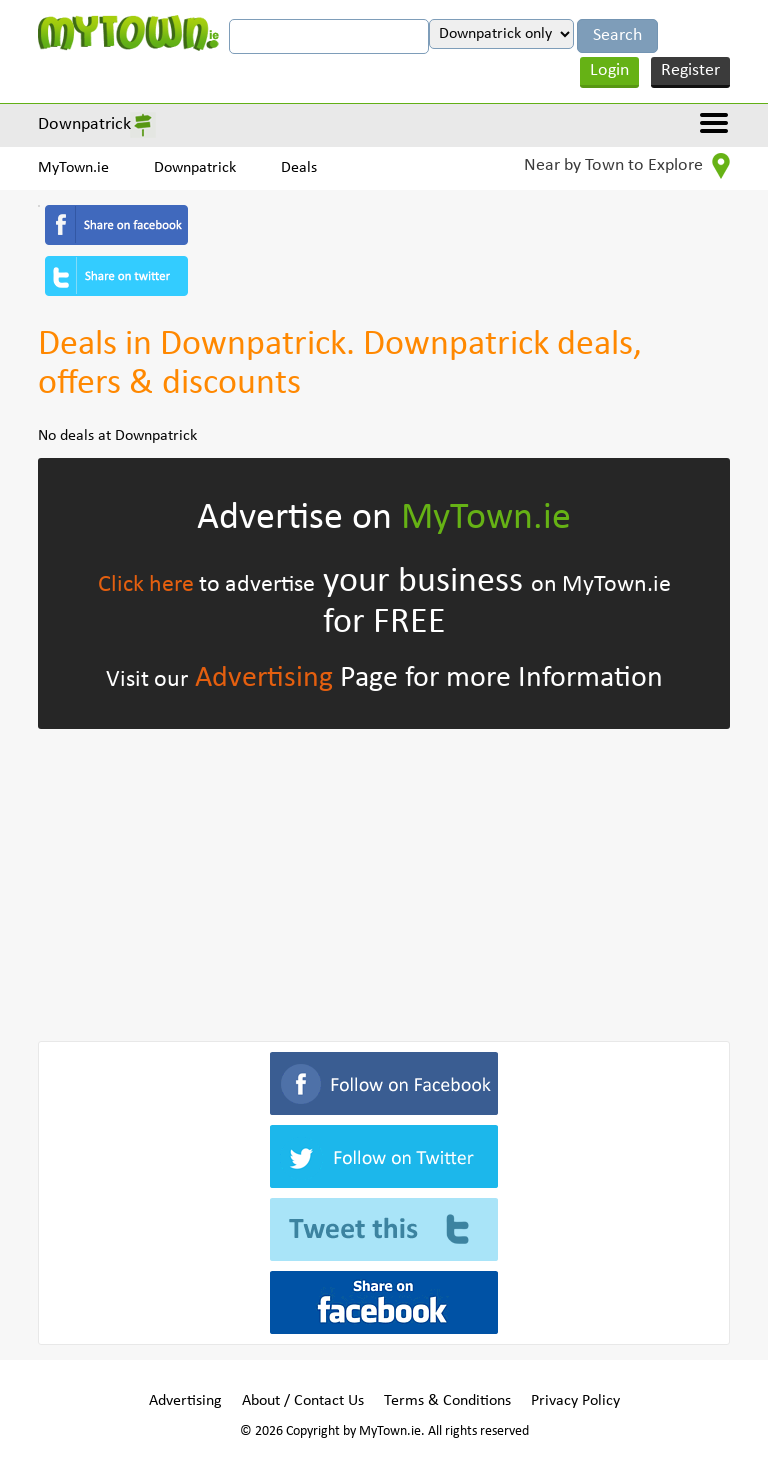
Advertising (264, 678)
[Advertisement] (383, 881)
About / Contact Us (303, 1401)
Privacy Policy (575, 1401)
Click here (146, 585)
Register (690, 70)
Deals (299, 168)
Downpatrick (84, 124)
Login (609, 70)
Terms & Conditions (447, 1401)
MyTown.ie (73, 168)
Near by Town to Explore (627, 166)
